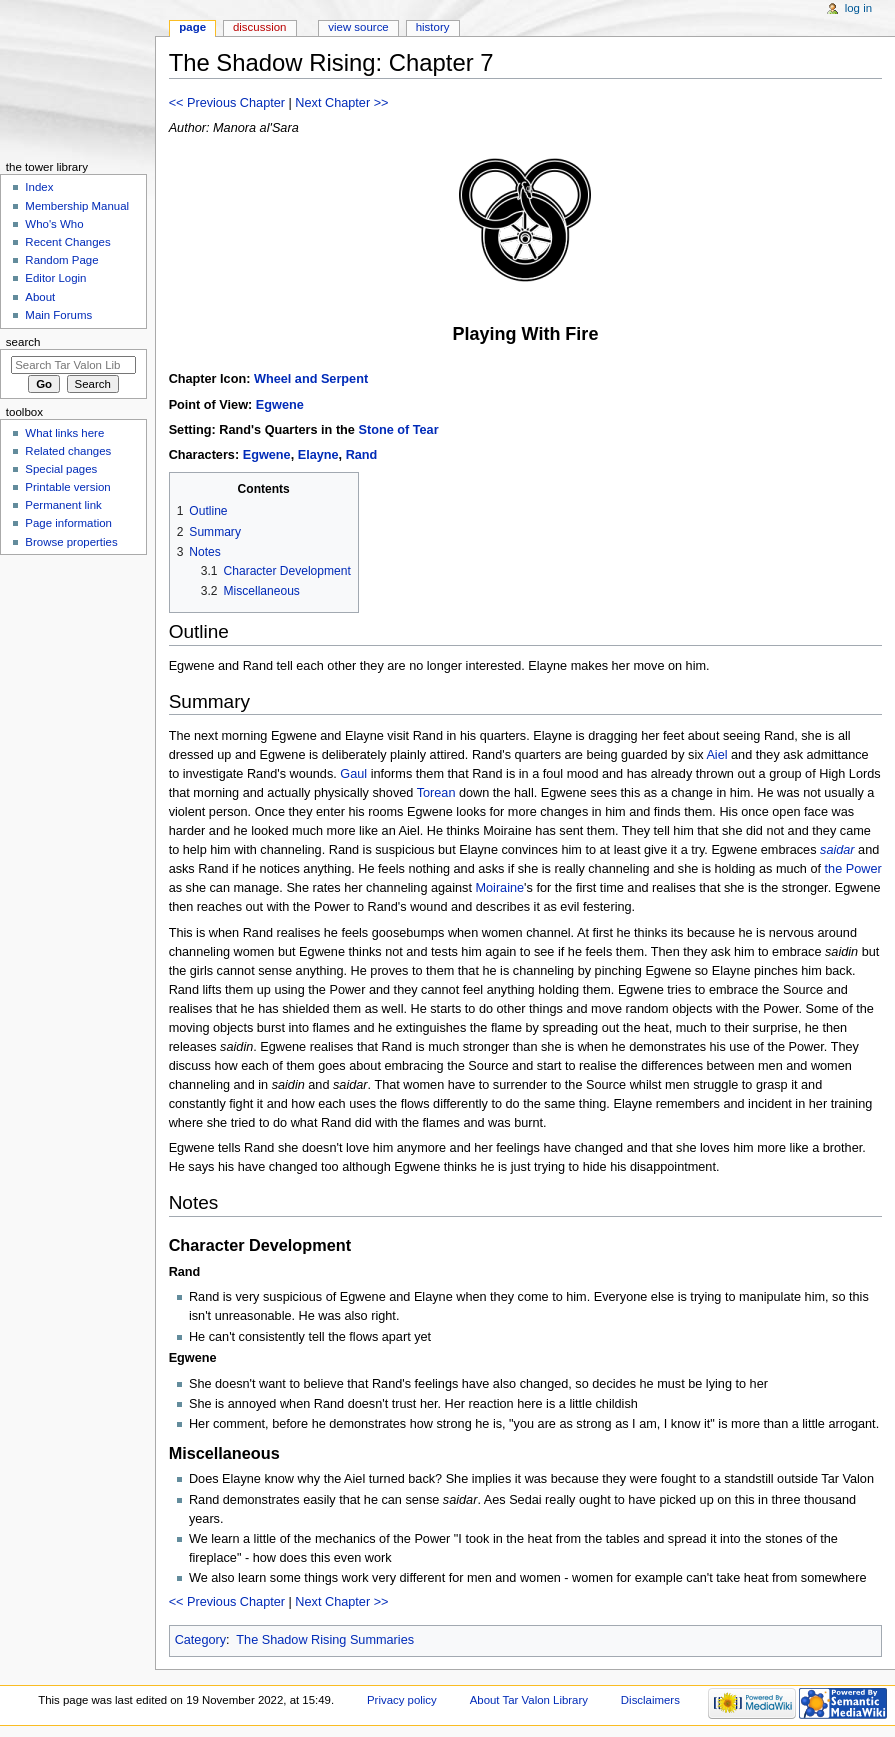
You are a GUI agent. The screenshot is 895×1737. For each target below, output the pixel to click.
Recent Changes (67, 242)
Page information (68, 523)
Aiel (716, 755)
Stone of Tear (398, 430)
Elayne (318, 455)
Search (23, 342)
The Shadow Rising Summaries (325, 1640)
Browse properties (71, 542)
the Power (853, 869)
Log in (858, 8)
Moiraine (499, 888)
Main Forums (58, 315)
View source (358, 27)
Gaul (353, 774)
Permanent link (63, 505)
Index (39, 187)
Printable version (67, 487)
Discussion (259, 27)
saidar (837, 850)
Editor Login (55, 278)
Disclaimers (650, 1700)
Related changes (68, 451)
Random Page (61, 260)
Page (192, 27)
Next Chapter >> (341, 103)
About (40, 297)
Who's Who (54, 224)
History (433, 27)
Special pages (61, 469)
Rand (362, 455)
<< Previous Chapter (227, 103)
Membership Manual (77, 206)
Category (200, 1640)
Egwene (280, 405)
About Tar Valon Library (529, 1700)
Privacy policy (402, 1700)
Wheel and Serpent (311, 379)
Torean (436, 793)
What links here (64, 433)
